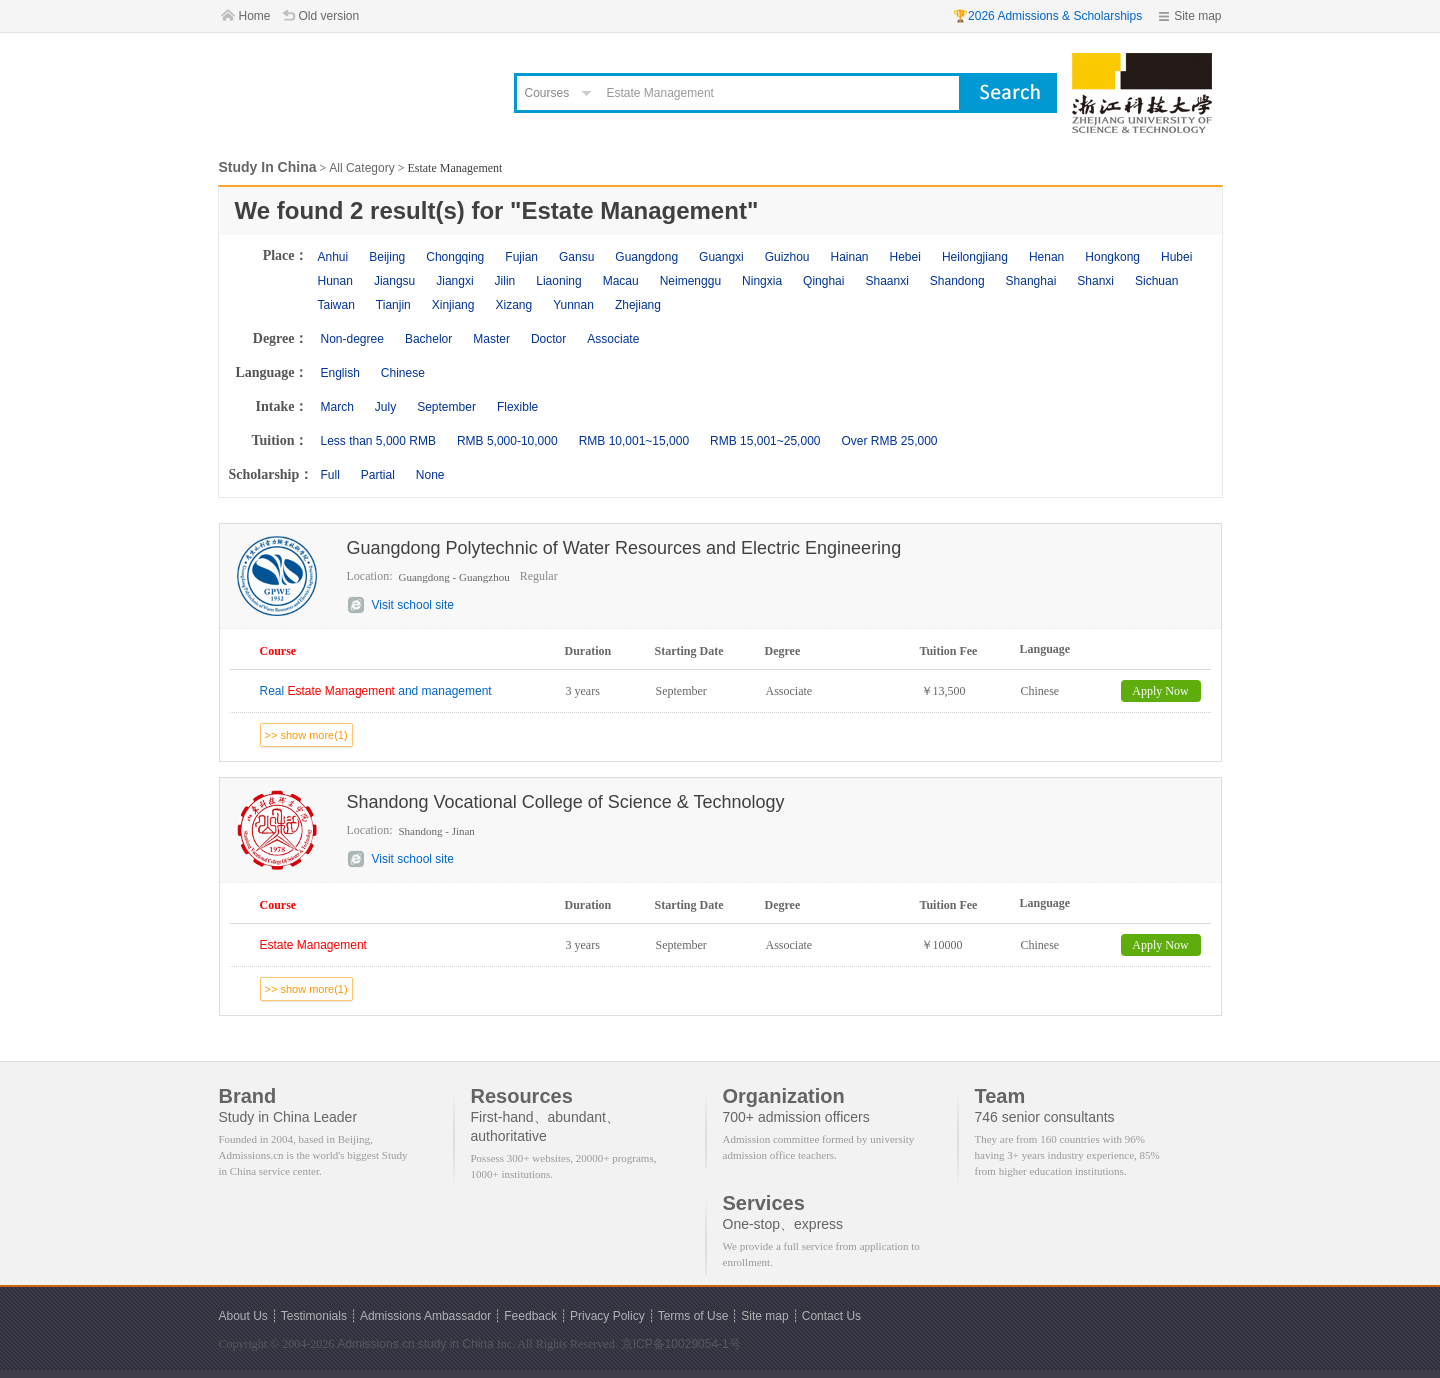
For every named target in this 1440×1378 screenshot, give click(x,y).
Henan (1046, 257)
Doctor (548, 339)
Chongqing (455, 257)
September (446, 407)
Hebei (905, 257)
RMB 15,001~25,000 (765, 441)
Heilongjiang (975, 257)
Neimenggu (690, 281)
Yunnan (573, 305)
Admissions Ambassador (425, 1316)
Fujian (521, 257)
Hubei (1176, 257)
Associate (613, 339)
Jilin (505, 281)
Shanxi (1095, 281)
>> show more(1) (306, 735)
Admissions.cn (375, 1344)
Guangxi (721, 257)
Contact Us (831, 1316)
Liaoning (558, 281)
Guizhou (787, 257)
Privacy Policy (607, 1316)
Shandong (957, 281)
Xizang (513, 305)
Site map (1197, 16)
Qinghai (823, 281)
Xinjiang (453, 305)
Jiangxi (454, 281)
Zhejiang (638, 305)
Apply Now (1160, 691)
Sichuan (1156, 281)
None (430, 475)
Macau (621, 281)
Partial (378, 475)
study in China (456, 1344)
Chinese (403, 373)
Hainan (849, 257)
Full (330, 475)
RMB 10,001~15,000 (634, 441)
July (385, 407)
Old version (329, 16)
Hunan (335, 281)
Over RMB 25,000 (889, 441)
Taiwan (336, 305)
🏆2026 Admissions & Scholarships (1047, 16)
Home (255, 16)
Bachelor (428, 339)
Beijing (387, 257)
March (337, 407)
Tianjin (393, 305)
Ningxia (762, 281)
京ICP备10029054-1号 (681, 1344)
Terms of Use (693, 1316)
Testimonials (314, 1316)
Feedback (530, 1316)
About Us (243, 1316)
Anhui (333, 257)
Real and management (376, 691)
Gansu (576, 257)
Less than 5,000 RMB (378, 441)
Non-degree (352, 339)
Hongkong (1112, 257)
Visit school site (413, 605)
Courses (547, 93)
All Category (361, 168)
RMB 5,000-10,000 (507, 441)
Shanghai (1031, 281)
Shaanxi (886, 281)
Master (491, 339)
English (340, 373)
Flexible (517, 407)
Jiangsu (394, 281)
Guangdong (646, 257)
